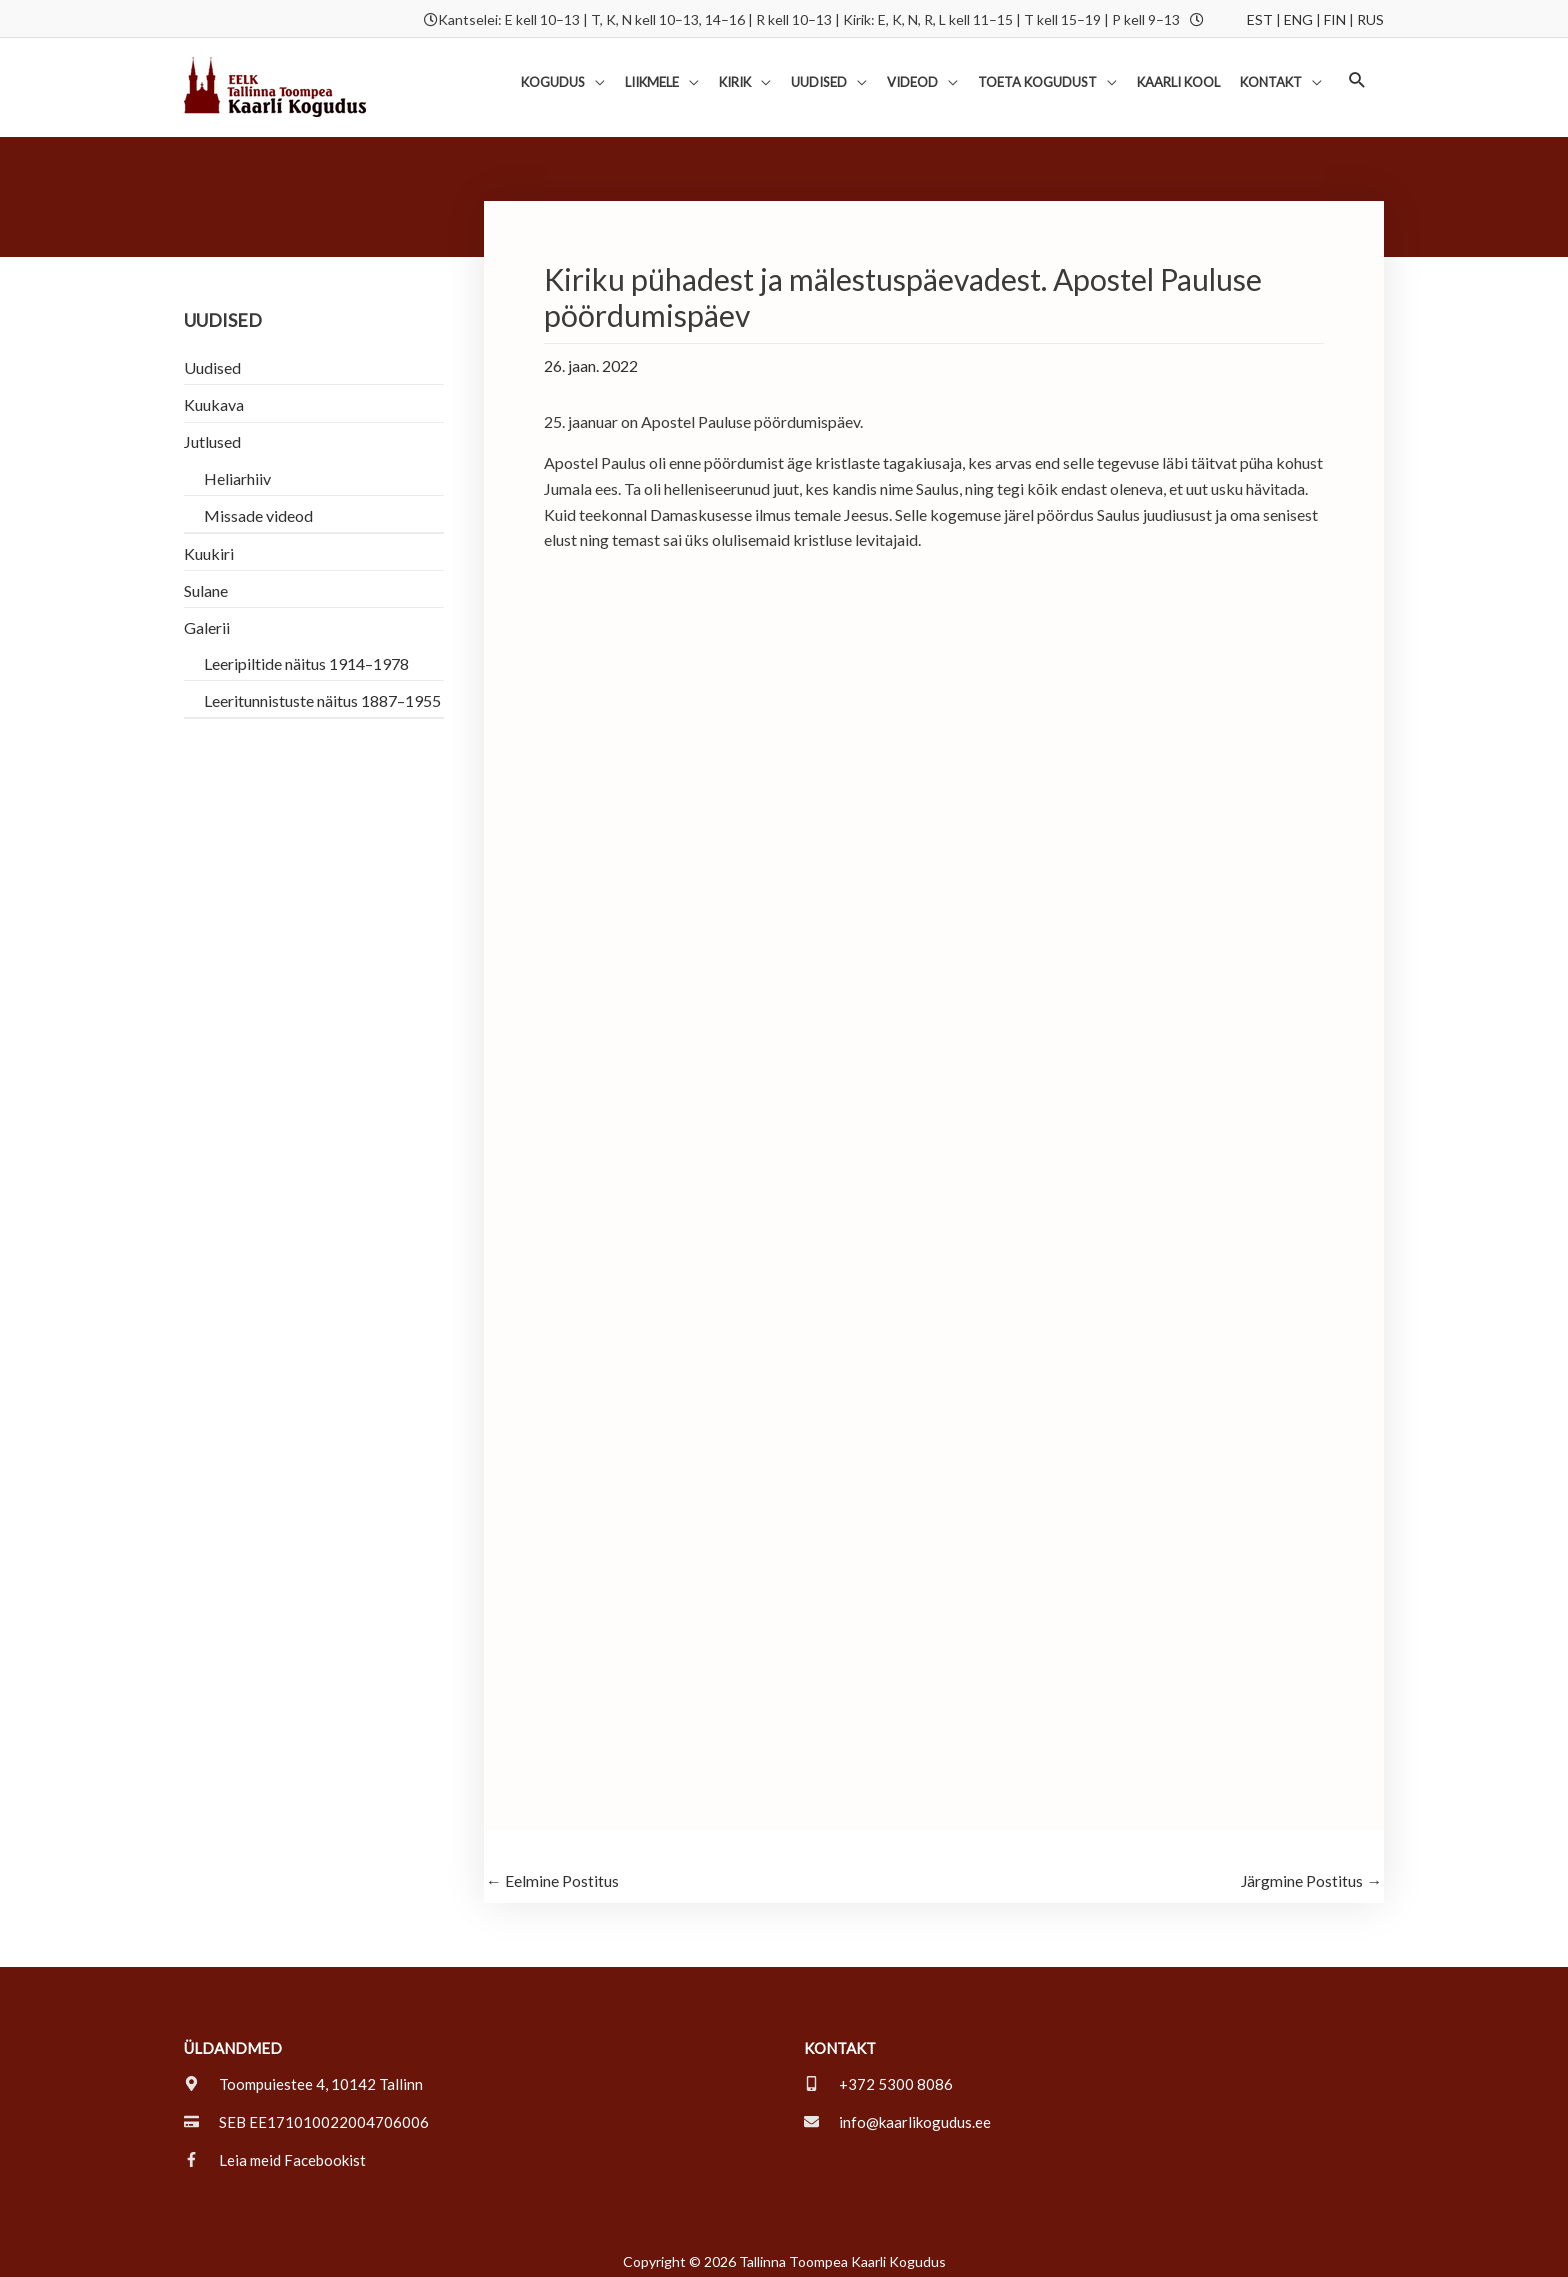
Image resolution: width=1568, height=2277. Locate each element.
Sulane (206, 580)
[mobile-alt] (878, 2076)
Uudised (212, 358)
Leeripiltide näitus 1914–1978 (306, 653)
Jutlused (212, 432)
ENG (1298, 17)
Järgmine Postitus (1311, 1872)
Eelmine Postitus (552, 1872)
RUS (1370, 17)
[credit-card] (306, 2114)
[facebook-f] (275, 2152)
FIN (1335, 17)
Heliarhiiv (237, 468)
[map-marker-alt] (303, 2076)
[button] (1357, 74)
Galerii (207, 617)
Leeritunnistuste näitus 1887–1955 (322, 690)
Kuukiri (209, 543)
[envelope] (897, 2114)
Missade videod (258, 505)
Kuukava (214, 395)
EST (1260, 17)
